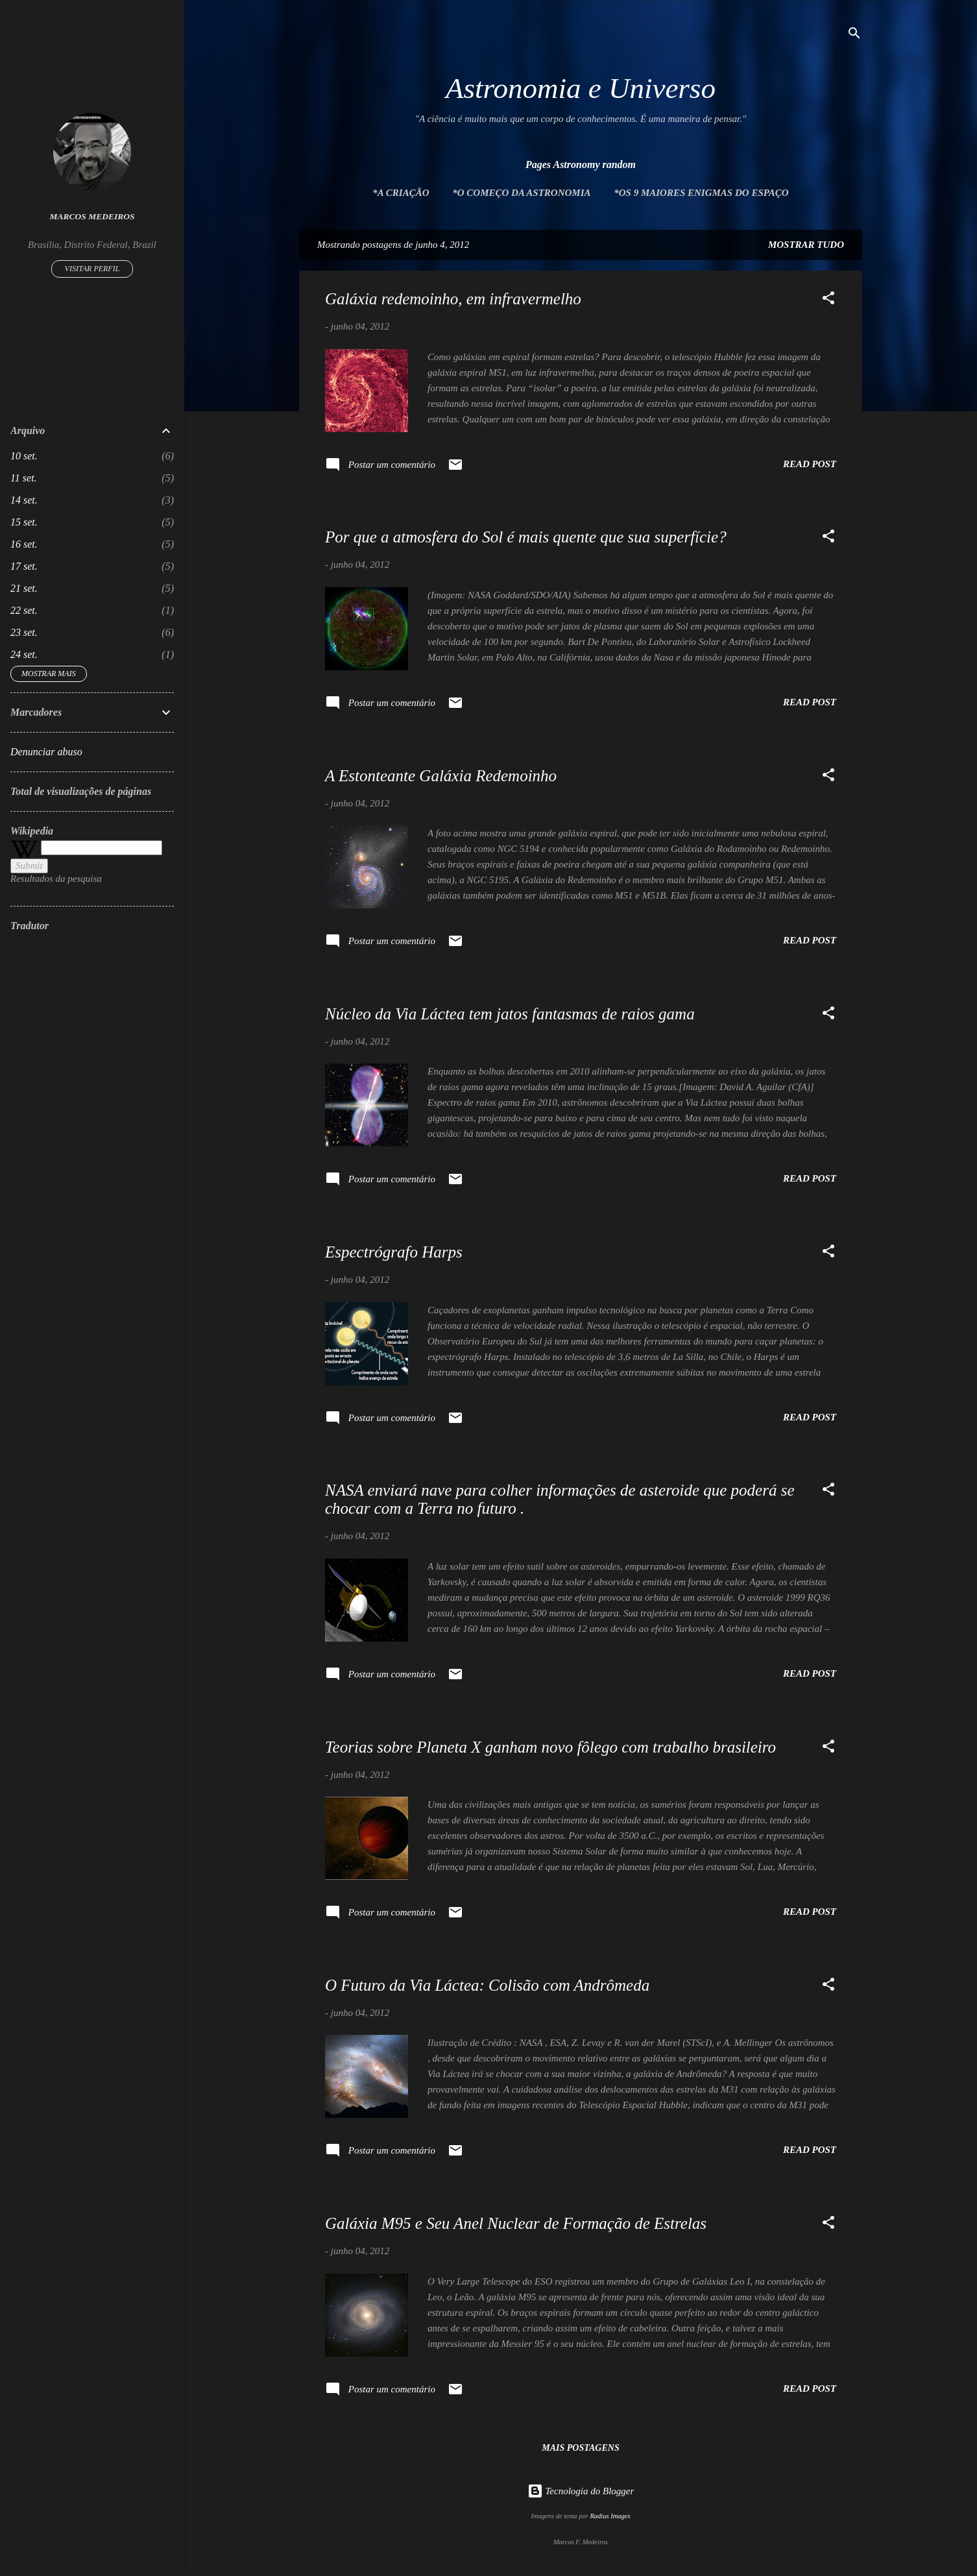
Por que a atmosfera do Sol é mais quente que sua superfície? (526, 537)
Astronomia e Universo (581, 88)
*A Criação (400, 193)
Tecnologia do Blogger (580, 2491)
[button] (828, 300)
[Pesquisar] (854, 35)
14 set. (24, 499)
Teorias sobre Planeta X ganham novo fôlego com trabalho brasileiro (550, 1747)
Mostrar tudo (806, 244)
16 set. (24, 544)
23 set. (24, 632)
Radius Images (610, 2516)
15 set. (24, 522)
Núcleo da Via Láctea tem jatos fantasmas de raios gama (510, 1014)
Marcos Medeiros (92, 216)
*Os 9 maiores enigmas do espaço (701, 193)
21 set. (24, 588)
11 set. (23, 477)
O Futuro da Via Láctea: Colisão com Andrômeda (487, 1985)
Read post (809, 464)
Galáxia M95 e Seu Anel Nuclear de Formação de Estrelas (515, 2223)
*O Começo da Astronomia (521, 193)
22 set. (24, 610)
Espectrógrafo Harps (394, 1252)
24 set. (24, 654)
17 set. (24, 566)
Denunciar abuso (46, 751)
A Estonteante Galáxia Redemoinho (441, 775)
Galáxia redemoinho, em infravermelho (453, 299)
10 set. (24, 455)
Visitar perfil (92, 268)
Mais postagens (580, 2448)
